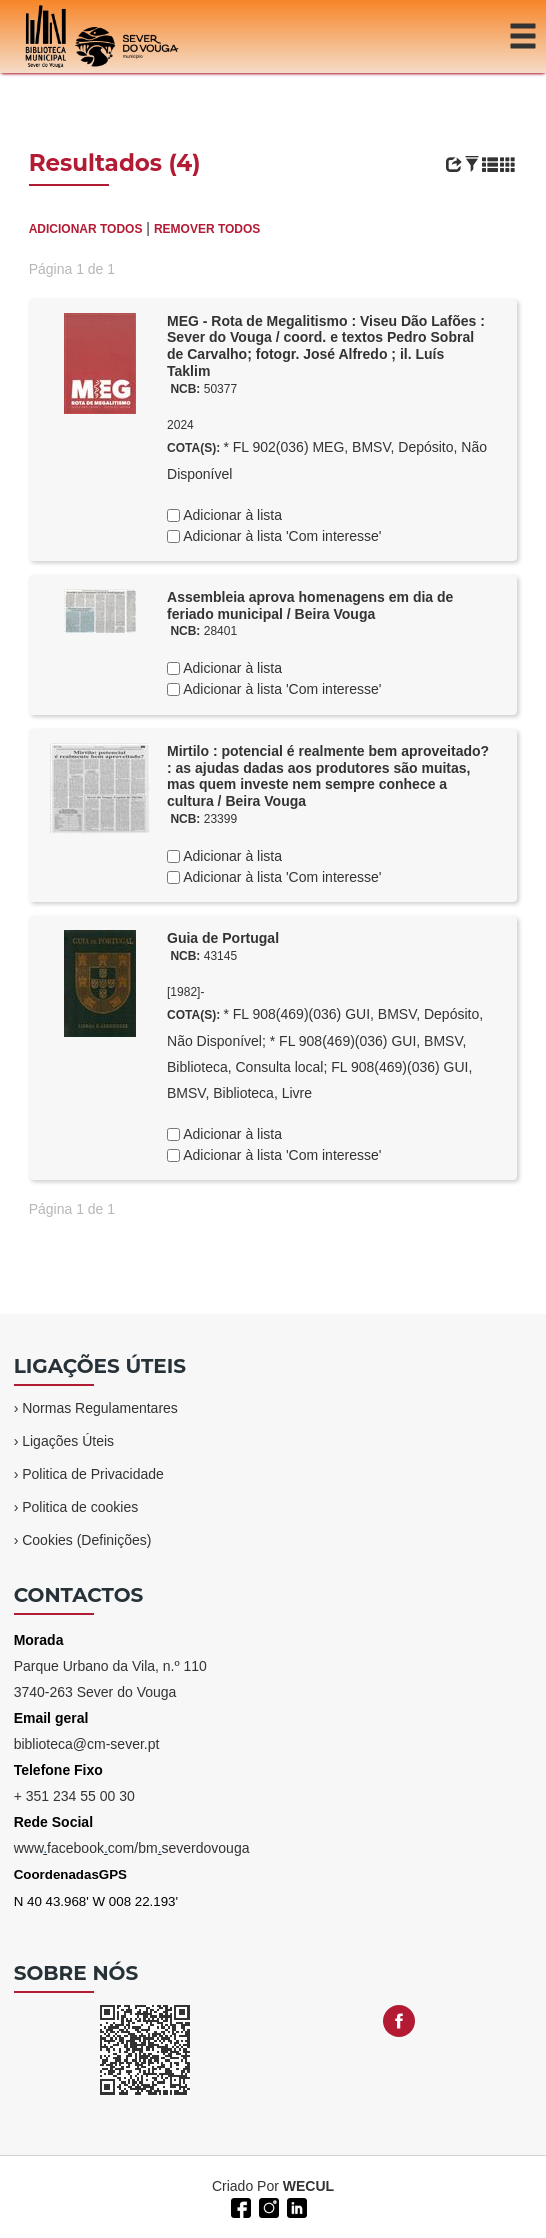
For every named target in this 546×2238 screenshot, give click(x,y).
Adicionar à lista (231, 515)
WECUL (308, 2186)
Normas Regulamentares (100, 1408)
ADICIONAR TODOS (86, 229)
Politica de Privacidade (93, 1474)
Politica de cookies (80, 1507)
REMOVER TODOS (207, 229)
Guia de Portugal (223, 938)
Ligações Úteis (68, 1441)
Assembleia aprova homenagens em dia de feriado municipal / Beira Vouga (310, 605)
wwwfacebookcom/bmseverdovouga (132, 1848)
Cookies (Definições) (86, 1540)
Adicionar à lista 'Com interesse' (280, 536)
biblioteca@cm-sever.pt (87, 1744)
